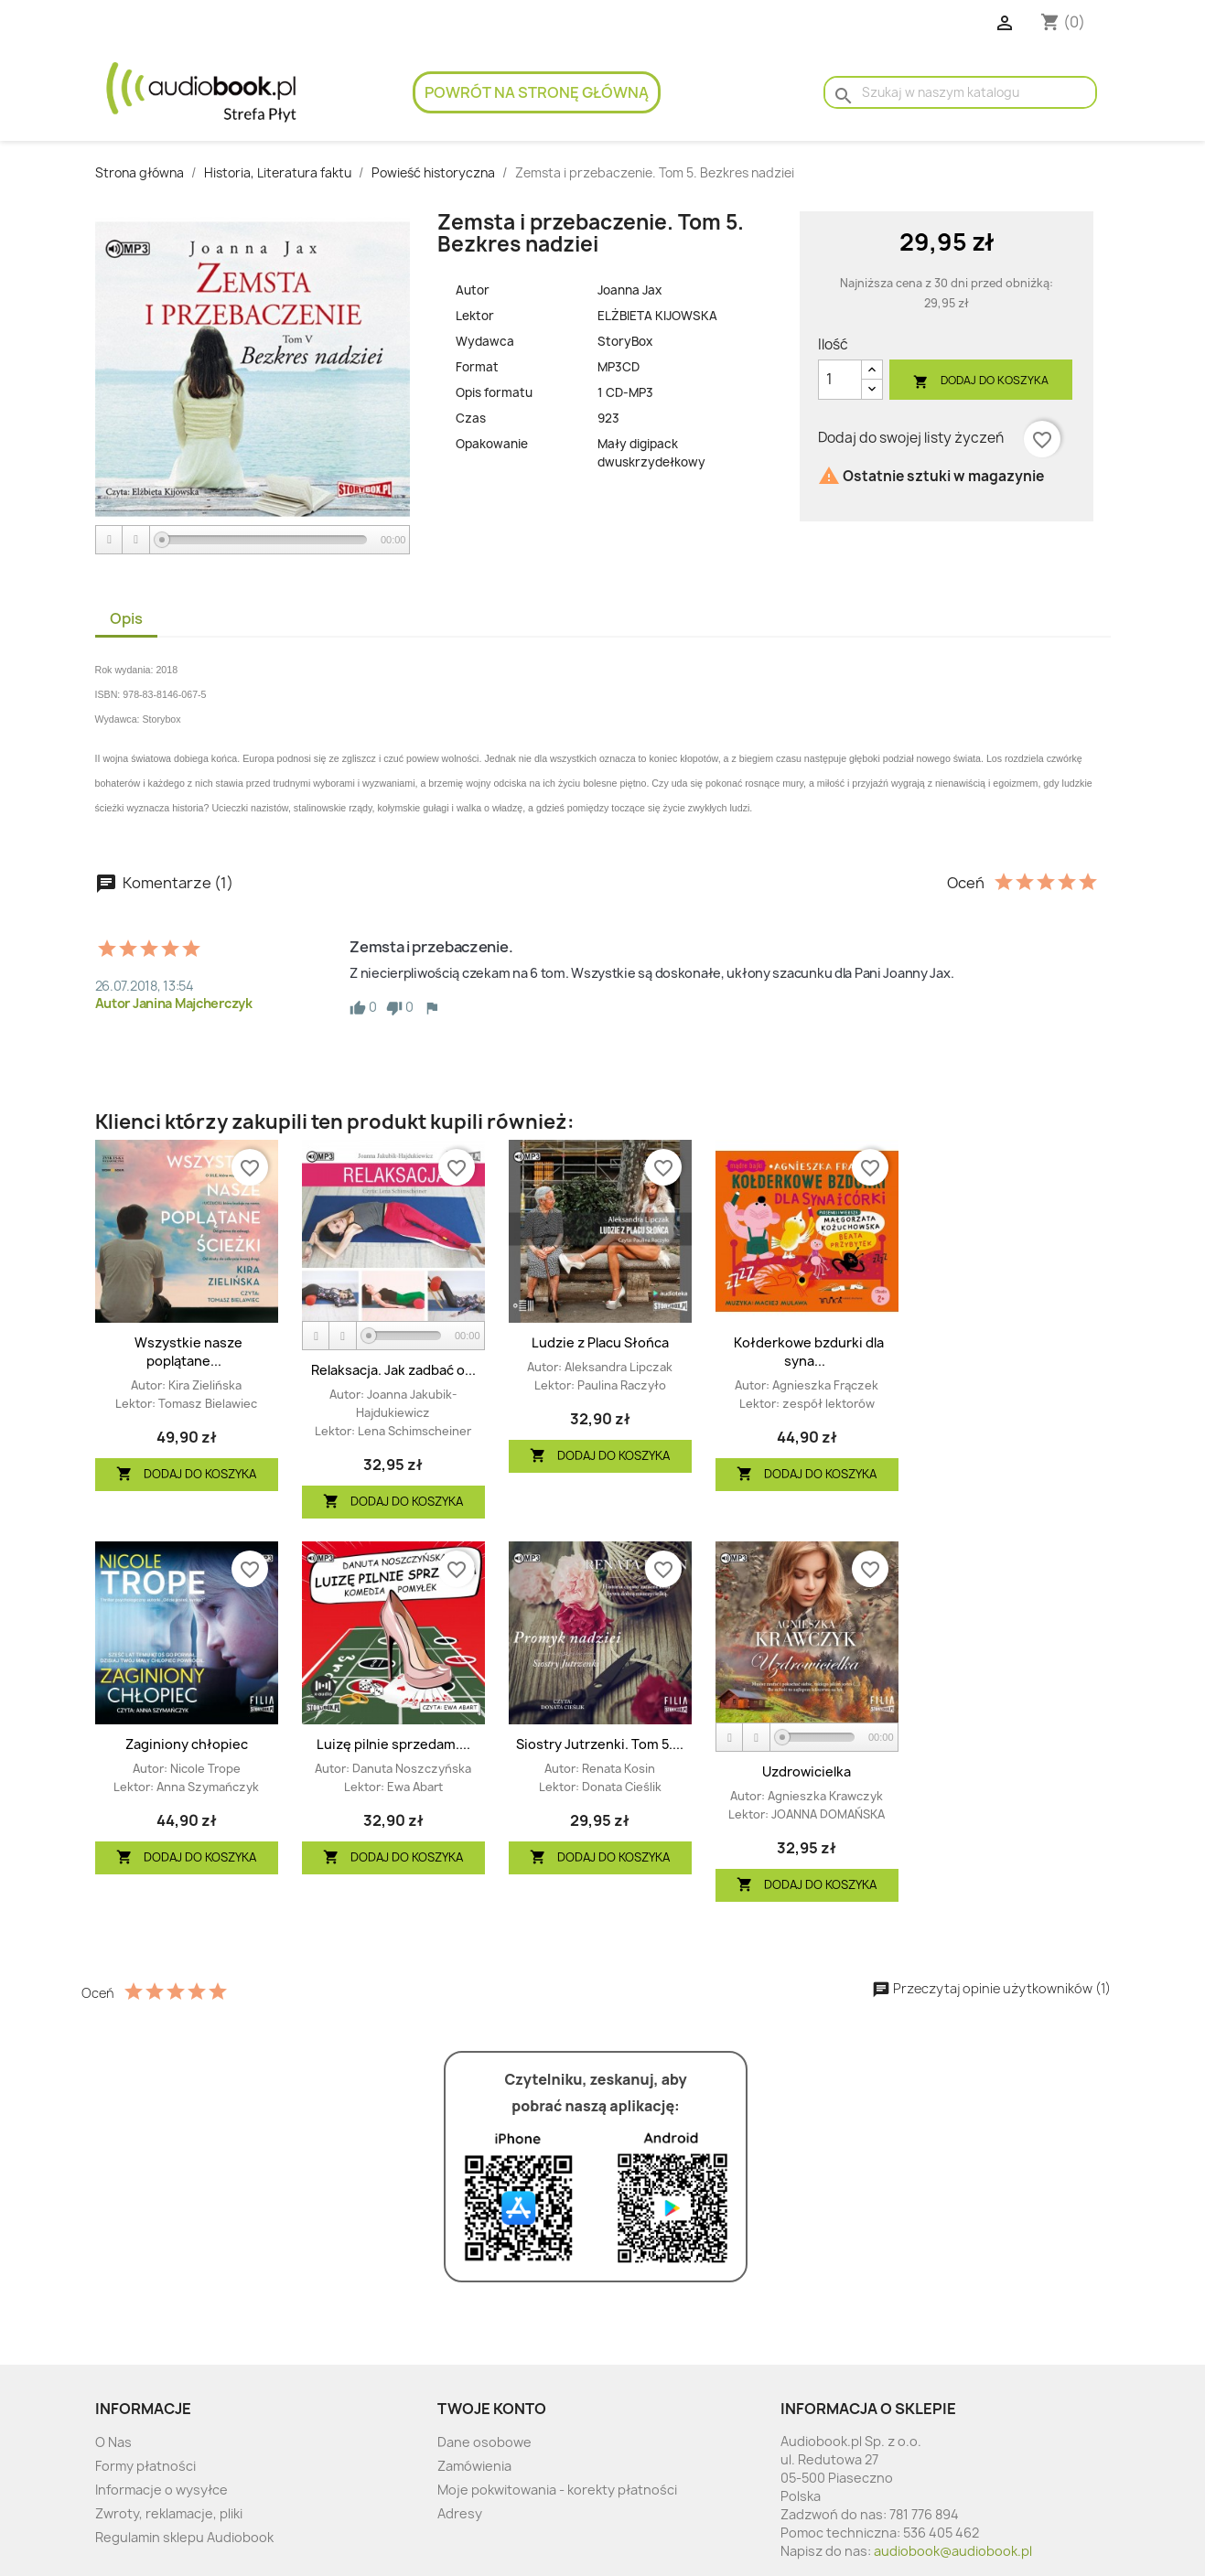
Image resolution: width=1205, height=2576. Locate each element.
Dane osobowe (484, 2442)
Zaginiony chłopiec (186, 1744)
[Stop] (136, 540)
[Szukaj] (959, 92)
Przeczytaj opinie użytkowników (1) (991, 1988)
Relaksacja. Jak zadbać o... (393, 1370)
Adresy (459, 2513)
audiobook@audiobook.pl (953, 2551)
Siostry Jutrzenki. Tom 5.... (599, 1744)
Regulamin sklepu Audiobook (184, 2537)
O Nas (113, 2442)
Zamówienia (474, 2465)
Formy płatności (145, 2465)
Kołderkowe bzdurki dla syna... (809, 1351)
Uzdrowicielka (806, 1771)
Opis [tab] (126, 618)
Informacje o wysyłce (161, 2489)
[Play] (110, 540)
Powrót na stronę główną (537, 92)
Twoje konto (491, 2409)
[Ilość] (840, 380)
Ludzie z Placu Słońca (600, 1342)
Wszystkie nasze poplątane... (188, 1351)
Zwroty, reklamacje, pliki (168, 2513)
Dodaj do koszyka (981, 381)
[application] (253, 540)
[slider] (264, 539)
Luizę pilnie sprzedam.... (393, 1744)
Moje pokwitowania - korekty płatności (557, 2489)
